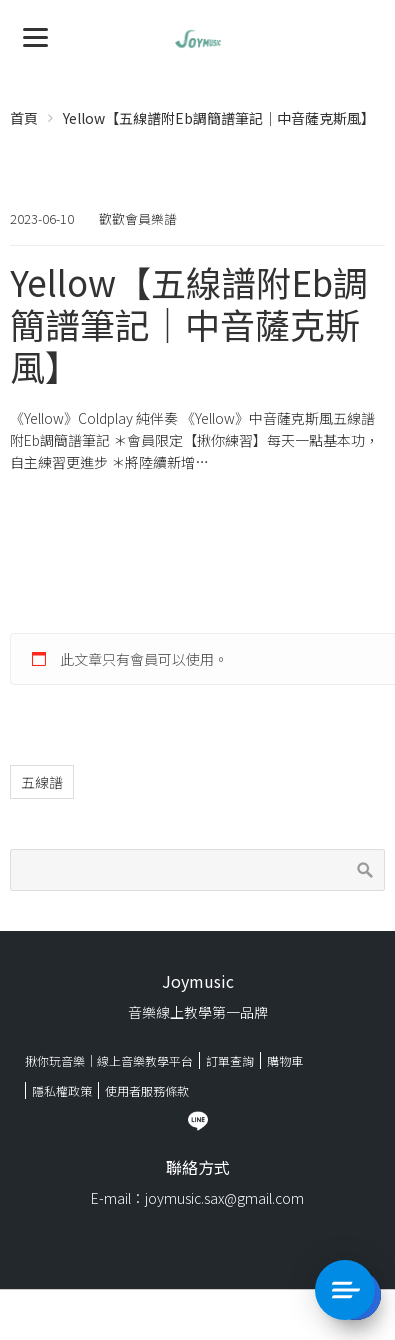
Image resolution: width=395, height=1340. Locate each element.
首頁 (24, 118)
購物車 (285, 1060)
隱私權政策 (62, 1090)
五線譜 (42, 782)
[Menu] (35, 35)
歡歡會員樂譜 (138, 218)
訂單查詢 (230, 1060)
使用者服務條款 (147, 1090)
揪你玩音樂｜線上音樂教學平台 (109, 1060)
